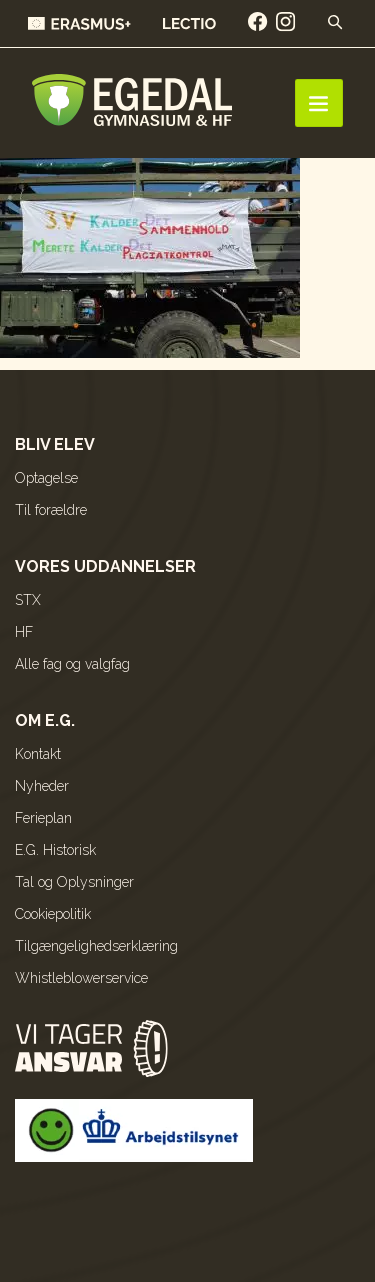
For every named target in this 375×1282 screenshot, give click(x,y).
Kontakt (38, 754)
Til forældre (51, 510)
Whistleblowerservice (81, 978)
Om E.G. (45, 720)
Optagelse (46, 478)
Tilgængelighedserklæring (96, 946)
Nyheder (42, 786)
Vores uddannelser (105, 566)
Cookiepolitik (53, 914)
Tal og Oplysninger (74, 882)
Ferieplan (43, 818)
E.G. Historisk (55, 850)
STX (28, 600)
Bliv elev (55, 444)
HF (24, 632)
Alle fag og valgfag (72, 664)
